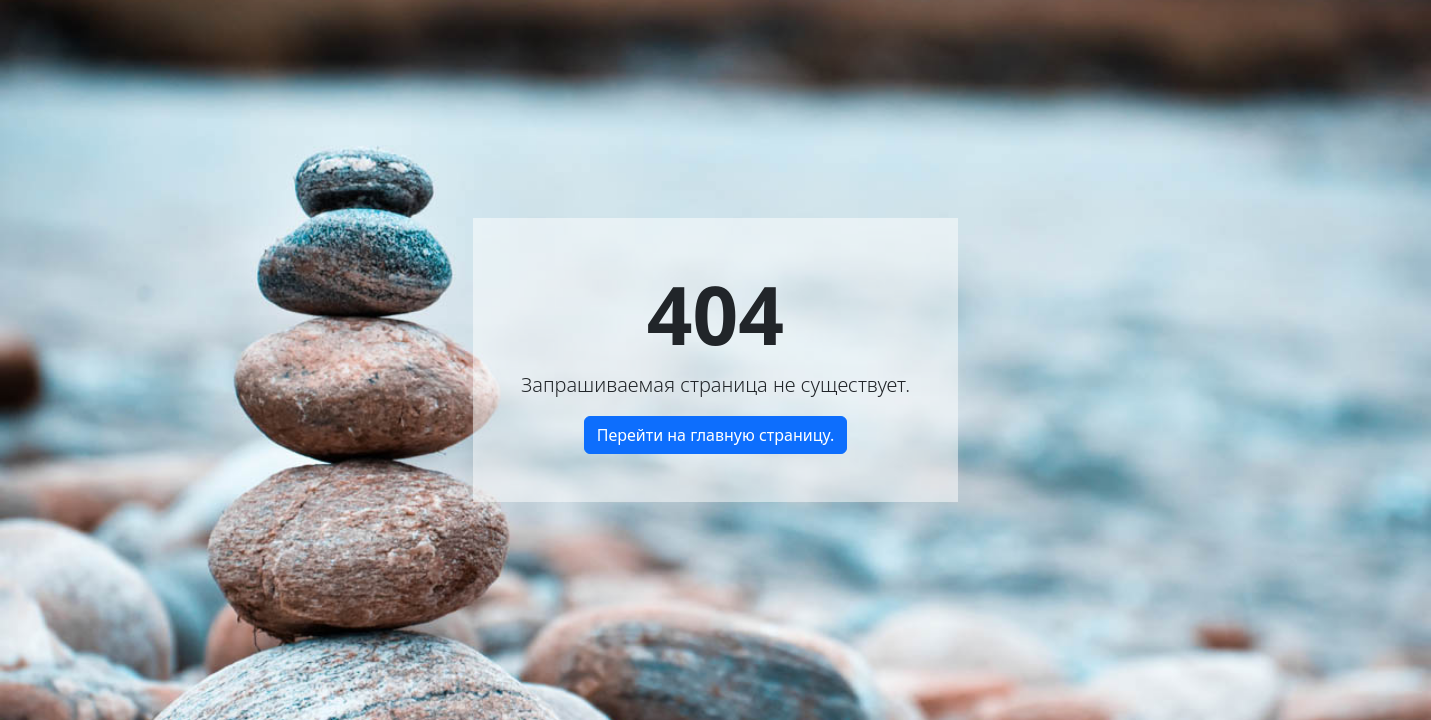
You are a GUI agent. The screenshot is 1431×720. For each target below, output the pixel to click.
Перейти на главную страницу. (716, 435)
